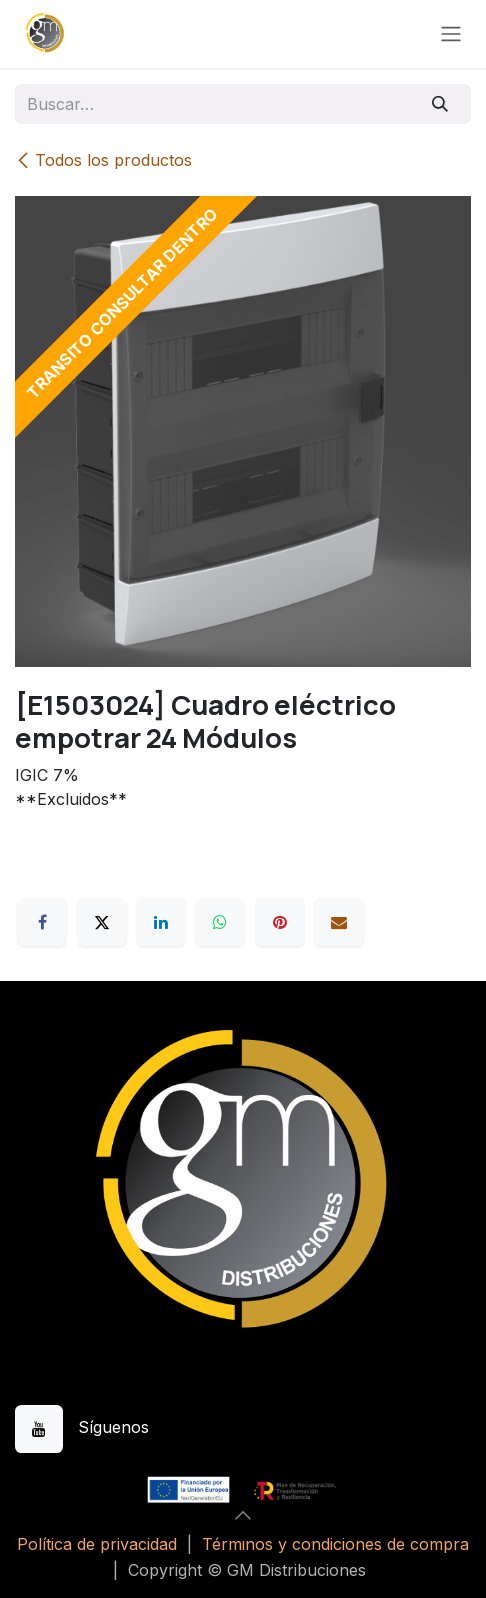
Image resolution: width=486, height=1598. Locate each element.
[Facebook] (42, 922)
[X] (102, 922)
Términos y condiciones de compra (335, 1544)
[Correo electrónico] (339, 922)
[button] (243, 1515)
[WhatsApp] (220, 922)
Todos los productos (103, 160)
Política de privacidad (97, 1544)
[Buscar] (440, 104)
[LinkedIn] (161, 922)
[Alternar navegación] (451, 34)
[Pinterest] (280, 922)
